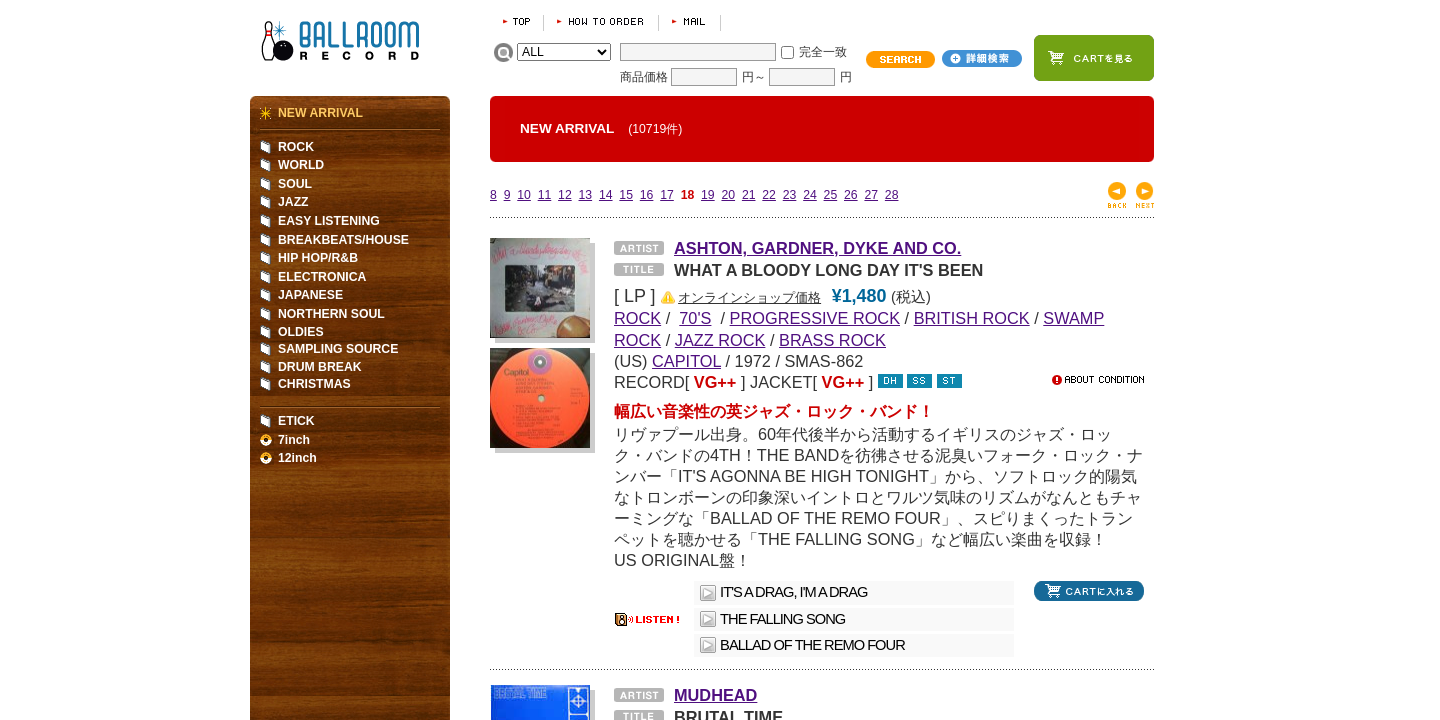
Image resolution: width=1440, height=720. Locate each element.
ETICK (296, 421)
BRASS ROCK (832, 340)
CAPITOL (686, 361)
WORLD (301, 165)
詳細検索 (982, 58)
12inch (297, 458)
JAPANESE (310, 295)
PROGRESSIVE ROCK (815, 318)
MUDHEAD (715, 695)
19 (708, 195)
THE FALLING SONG (782, 619)
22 (769, 195)
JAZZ (293, 202)
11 (545, 195)
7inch (294, 440)
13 (586, 195)
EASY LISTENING (329, 221)
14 (606, 195)
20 (728, 195)
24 (810, 195)
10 (524, 195)
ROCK (296, 147)
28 (892, 195)
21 (749, 195)
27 (871, 195)
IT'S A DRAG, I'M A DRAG (793, 592)
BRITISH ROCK (972, 318)
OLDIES (301, 332)
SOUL (295, 184)
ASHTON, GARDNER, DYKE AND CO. (817, 248)
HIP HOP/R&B (318, 258)
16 (647, 195)
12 (565, 195)
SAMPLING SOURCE (338, 349)
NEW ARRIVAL (320, 113)
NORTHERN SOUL (331, 314)
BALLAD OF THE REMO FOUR (812, 645)
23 (790, 195)
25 (831, 195)
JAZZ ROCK (720, 340)
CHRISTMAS (314, 384)
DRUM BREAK (320, 367)
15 (626, 195)
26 (851, 195)
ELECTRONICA (322, 277)
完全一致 (823, 52)
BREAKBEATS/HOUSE (343, 240)
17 (667, 195)
